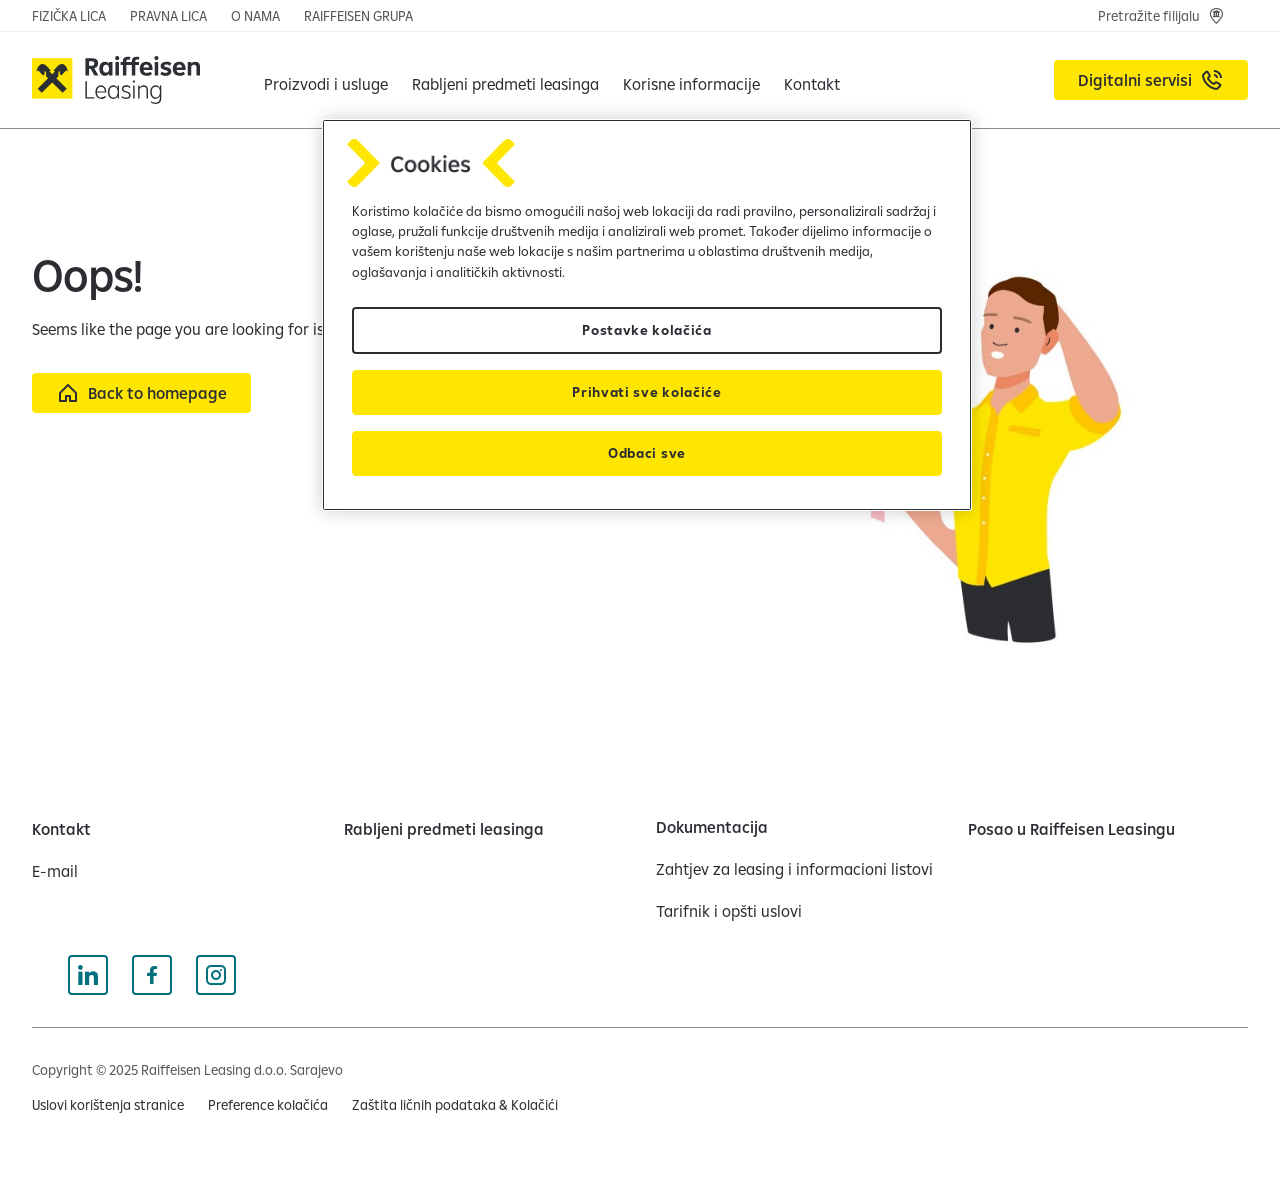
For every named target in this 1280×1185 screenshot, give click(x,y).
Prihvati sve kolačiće (646, 392)
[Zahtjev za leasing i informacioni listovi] (794, 869)
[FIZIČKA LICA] (69, 16)
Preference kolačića (268, 1105)
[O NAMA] (255, 16)
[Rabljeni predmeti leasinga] (505, 80)
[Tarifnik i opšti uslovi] (729, 911)
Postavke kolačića (647, 330)
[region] (647, 315)
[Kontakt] (61, 829)
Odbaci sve (647, 453)
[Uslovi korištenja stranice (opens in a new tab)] (108, 1105)
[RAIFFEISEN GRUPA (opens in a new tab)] (358, 16)
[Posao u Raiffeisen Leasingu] (1071, 829)
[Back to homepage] (141, 393)
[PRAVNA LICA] (168, 16)
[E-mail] (55, 871)
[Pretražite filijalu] (1161, 16)
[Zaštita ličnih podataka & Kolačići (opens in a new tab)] (455, 1105)
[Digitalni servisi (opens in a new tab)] (1151, 80)
